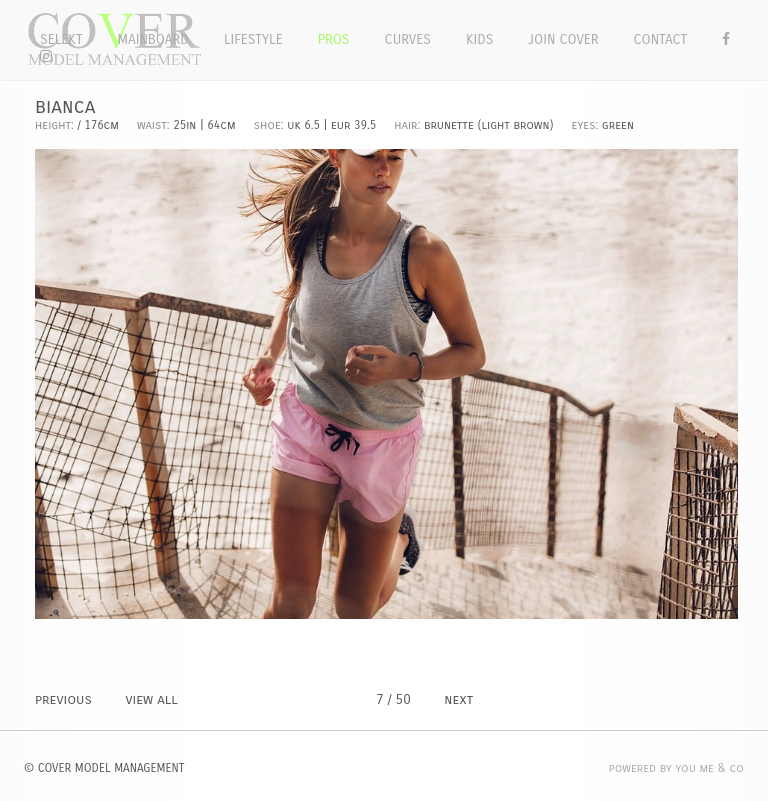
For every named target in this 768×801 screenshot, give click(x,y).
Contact (661, 39)
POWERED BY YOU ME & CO (676, 768)
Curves (408, 39)
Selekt (61, 39)
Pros (334, 39)
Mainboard (153, 39)
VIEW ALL (151, 699)
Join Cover (563, 39)
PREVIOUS (63, 699)
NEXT (458, 699)
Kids (479, 39)
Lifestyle (253, 39)
